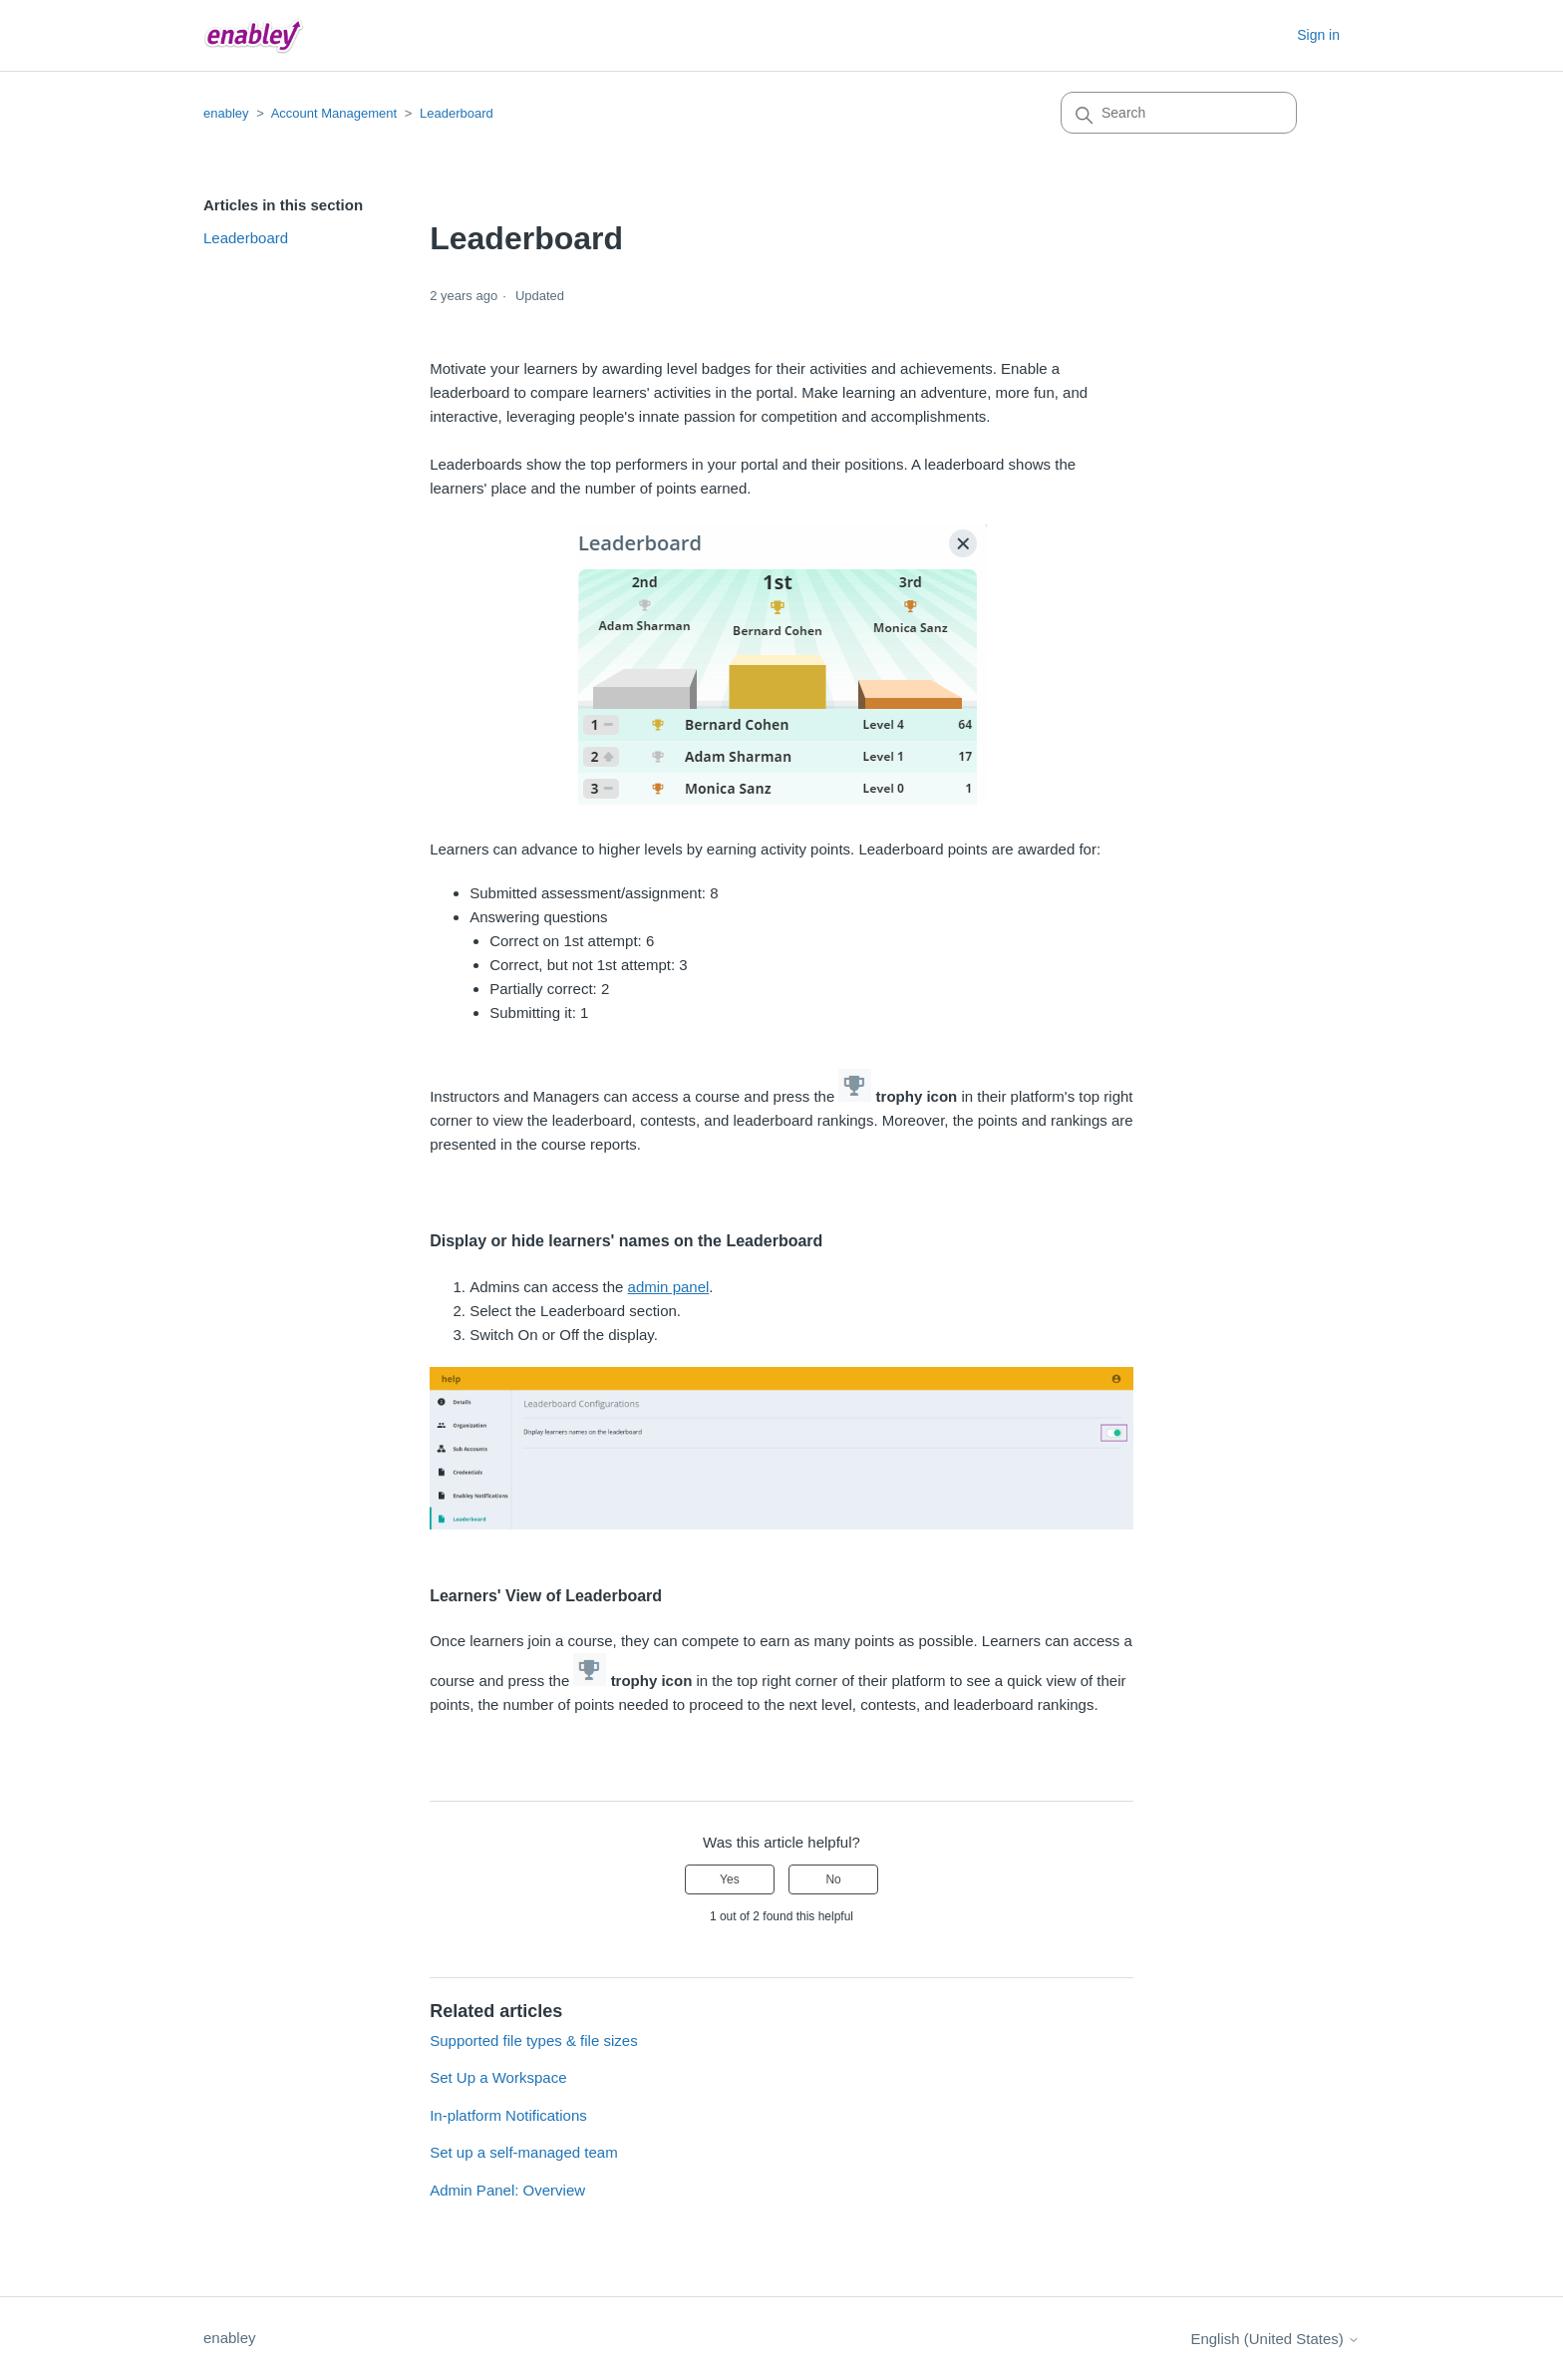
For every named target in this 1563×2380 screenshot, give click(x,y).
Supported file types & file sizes (533, 2040)
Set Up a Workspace (498, 2077)
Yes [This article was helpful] (730, 1879)
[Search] (1179, 113)
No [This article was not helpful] (832, 1879)
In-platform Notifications (508, 2115)
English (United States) (1275, 2338)
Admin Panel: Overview (507, 2190)
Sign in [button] (1318, 35)
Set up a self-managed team (523, 2152)
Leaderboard (456, 113)
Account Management (334, 113)
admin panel (669, 1286)
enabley (226, 113)
